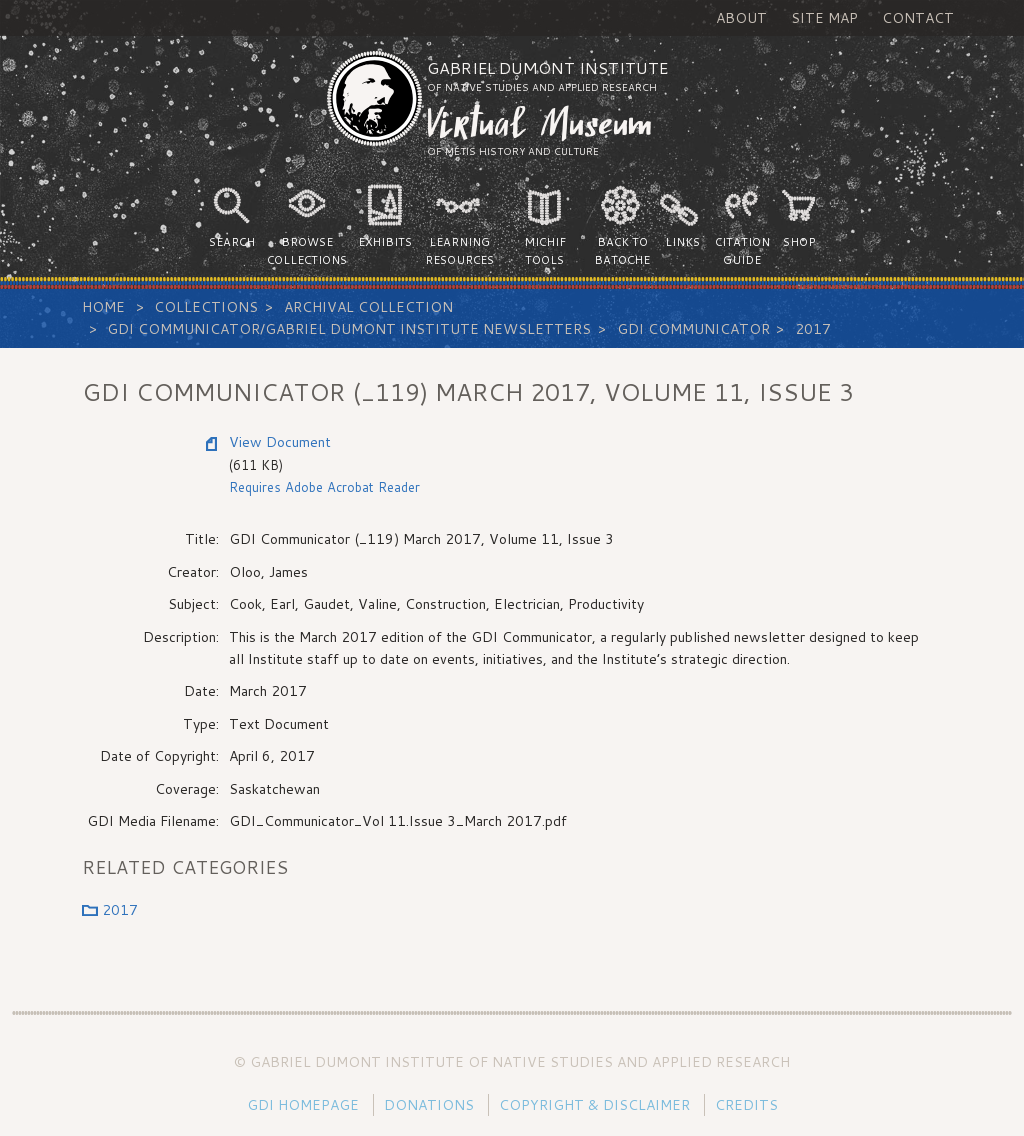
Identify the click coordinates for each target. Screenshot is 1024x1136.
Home (103, 307)
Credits (746, 1105)
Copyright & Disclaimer (594, 1105)
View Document (280, 442)
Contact (918, 18)
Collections (206, 307)
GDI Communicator (693, 329)
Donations (429, 1105)
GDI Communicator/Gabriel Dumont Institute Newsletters (349, 329)
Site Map (824, 18)
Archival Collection (368, 307)
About (741, 18)
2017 (813, 329)
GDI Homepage (303, 1105)
